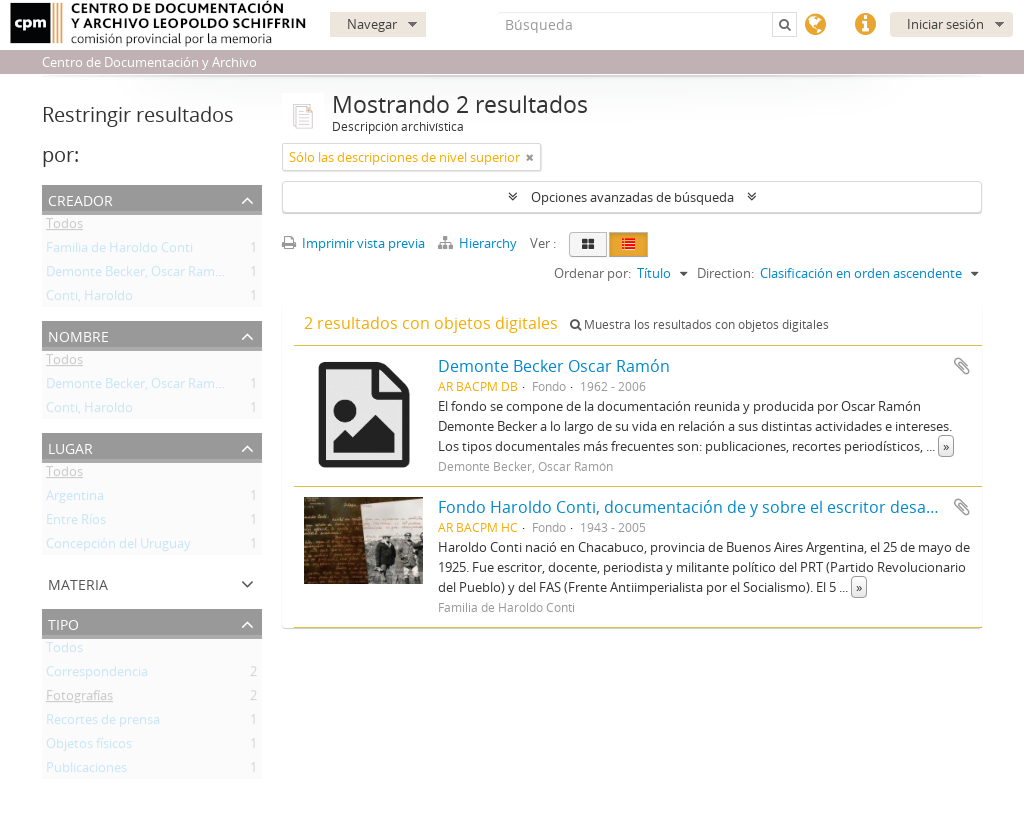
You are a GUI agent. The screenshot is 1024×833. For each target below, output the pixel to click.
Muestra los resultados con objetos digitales (699, 324)
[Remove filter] (530, 157)
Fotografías (79, 699)
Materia (78, 582)
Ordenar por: (592, 273)
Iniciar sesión (945, 24)
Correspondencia (97, 675)
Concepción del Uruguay (118, 547)
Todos (64, 227)
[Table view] (628, 244)
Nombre (78, 334)
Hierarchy (479, 243)
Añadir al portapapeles (962, 366)
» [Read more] (946, 446)
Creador (80, 198)
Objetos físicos (89, 747)
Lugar (70, 446)
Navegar (372, 24)
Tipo (63, 622)
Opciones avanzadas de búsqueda (632, 197)
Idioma (815, 25)
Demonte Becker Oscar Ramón (554, 366)
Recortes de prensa (103, 723)
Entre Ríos (76, 523)
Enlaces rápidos (865, 25)
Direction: (725, 273)
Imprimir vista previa (353, 243)
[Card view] (588, 244)
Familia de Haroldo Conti (119, 251)
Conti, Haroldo (89, 299)
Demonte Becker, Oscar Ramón (138, 275)
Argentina (75, 499)
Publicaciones (86, 771)
